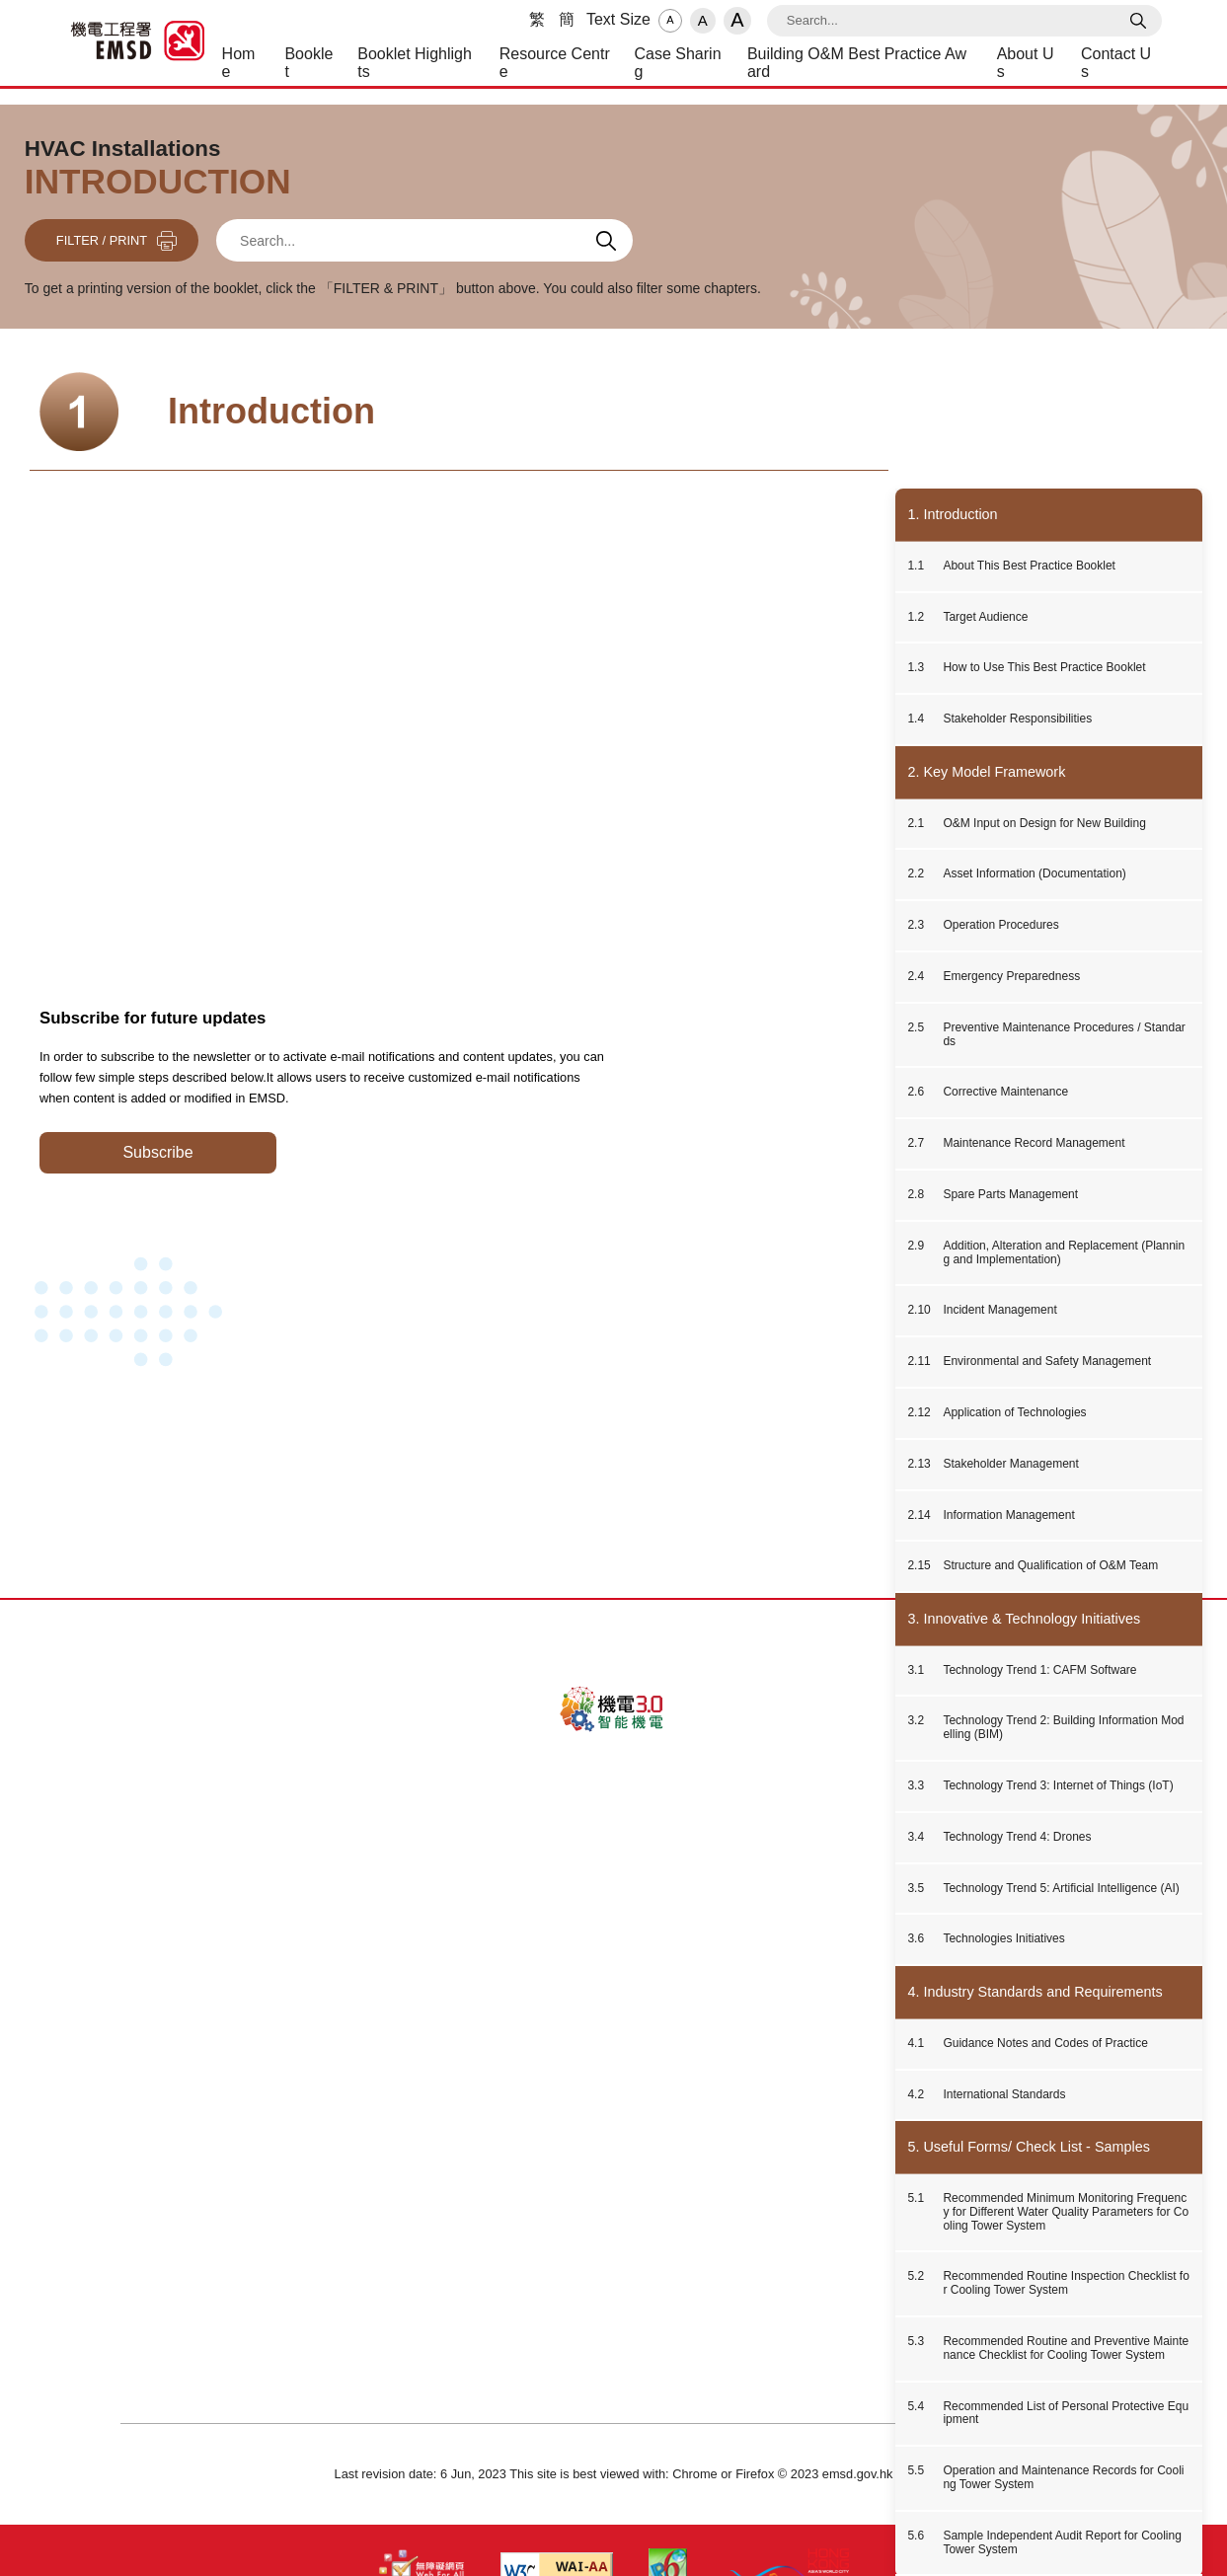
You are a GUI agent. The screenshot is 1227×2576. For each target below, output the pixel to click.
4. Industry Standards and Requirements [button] (1034, 1992)
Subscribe (157, 1152)
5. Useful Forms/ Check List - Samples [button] (1028, 2147)
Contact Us (467, 2152)
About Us (385, 2152)
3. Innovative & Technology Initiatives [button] (1023, 1619)
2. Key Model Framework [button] (986, 772)
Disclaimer (656, 2152)
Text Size (618, 19)
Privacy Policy (562, 2152)
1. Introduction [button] (952, 514)
